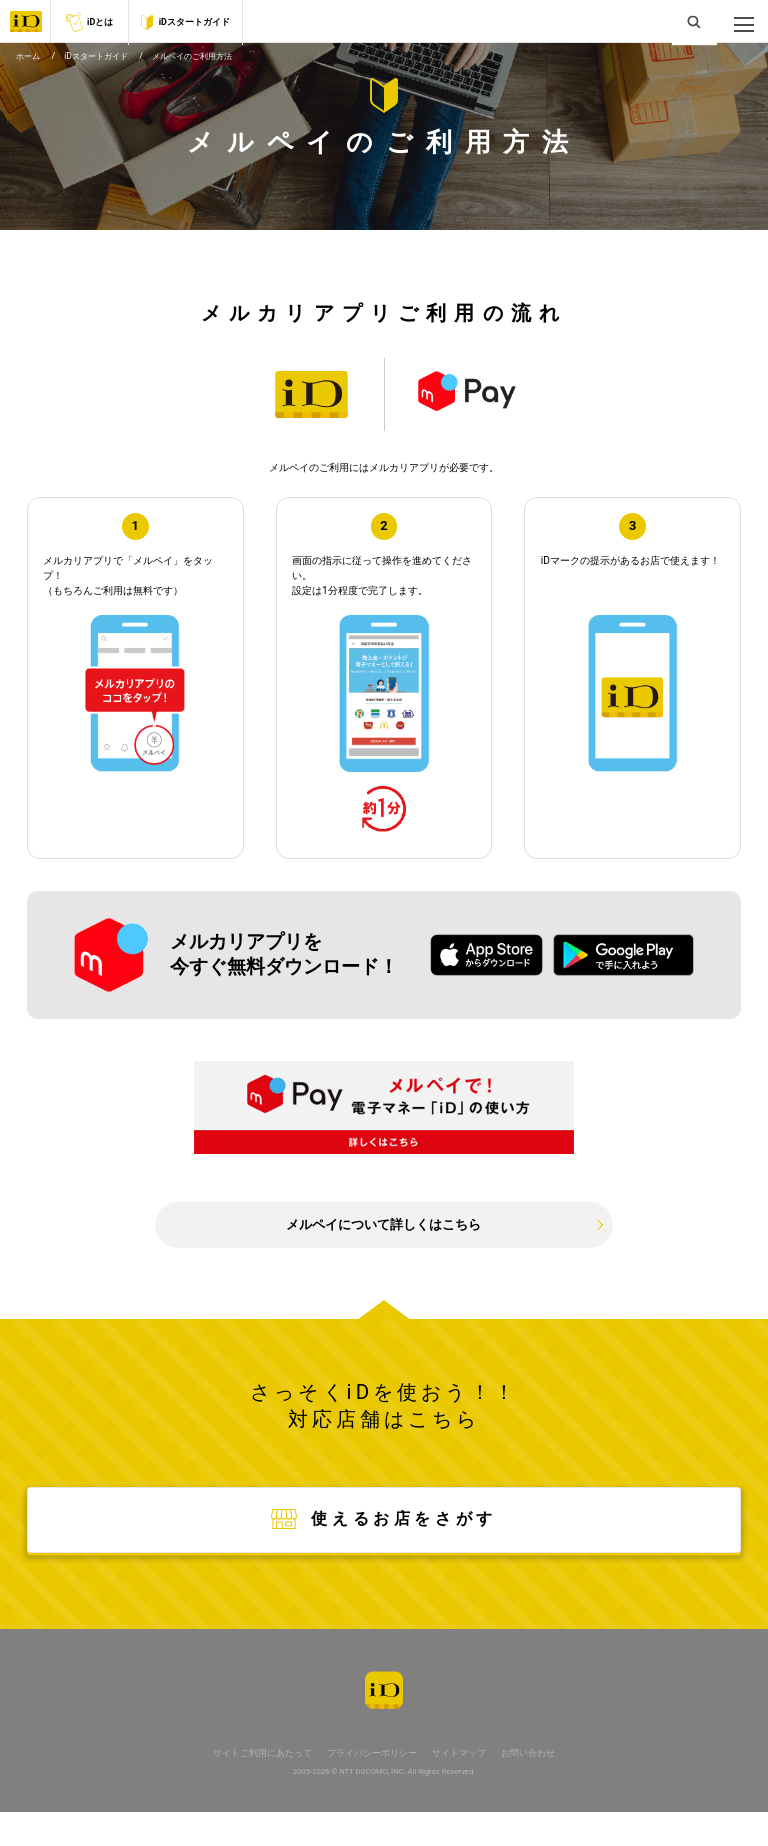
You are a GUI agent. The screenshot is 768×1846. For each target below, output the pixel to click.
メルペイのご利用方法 (207, 65)
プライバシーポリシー (371, 1786)
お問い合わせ (542, 1786)
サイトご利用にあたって (251, 1786)
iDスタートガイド (185, 22)
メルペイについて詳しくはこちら (384, 1243)
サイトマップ (467, 1786)
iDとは (89, 22)
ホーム (29, 65)
